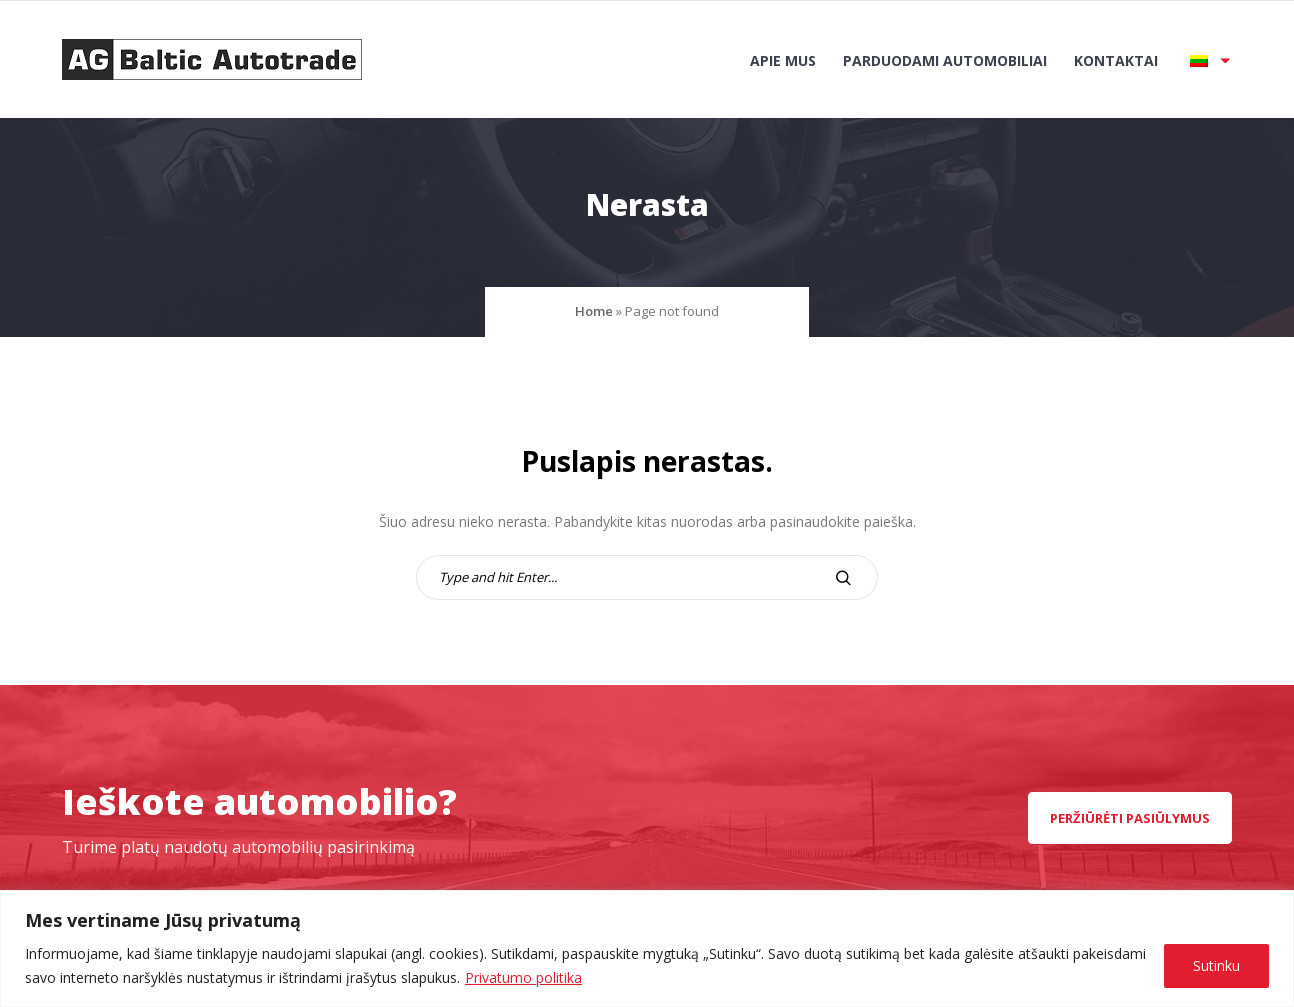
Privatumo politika (523, 977)
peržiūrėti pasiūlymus (1130, 818)
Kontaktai (1116, 60)
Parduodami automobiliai (945, 60)
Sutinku (1216, 965)
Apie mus (783, 60)
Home (594, 311)
